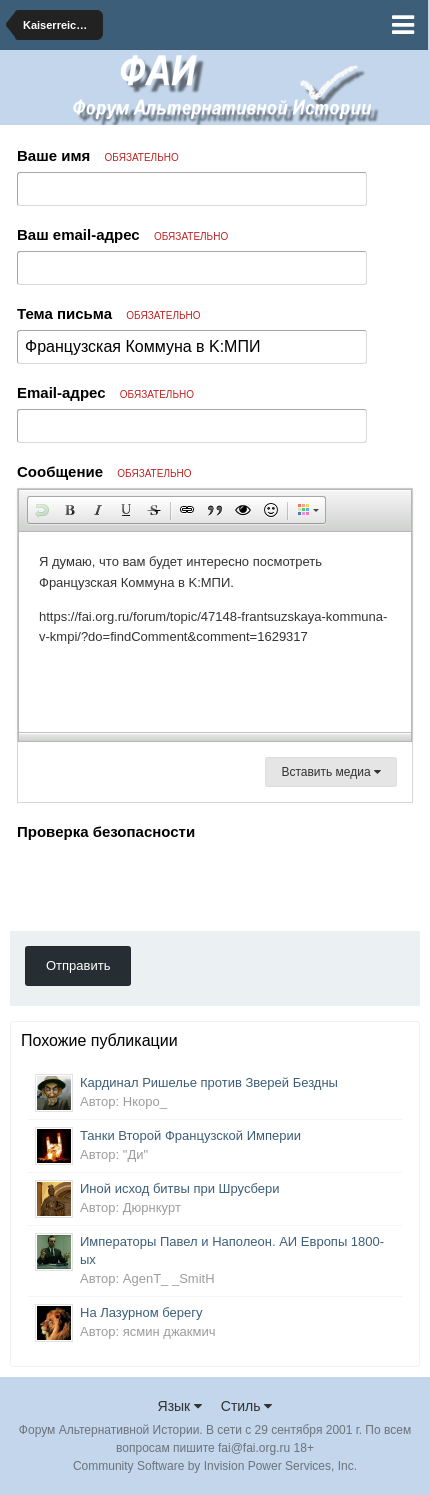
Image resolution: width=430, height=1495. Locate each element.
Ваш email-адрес (122, 234)
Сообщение (104, 471)
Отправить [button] (78, 965)
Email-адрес (105, 392)
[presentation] (169, 885)
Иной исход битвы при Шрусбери (179, 1188)
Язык (180, 1406)
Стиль (247, 1406)
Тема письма (109, 313)
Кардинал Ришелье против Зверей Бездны (209, 1082)
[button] (42, 510)
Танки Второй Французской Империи (190, 1135)
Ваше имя (98, 155)
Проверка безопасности (106, 831)
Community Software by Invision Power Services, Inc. (215, 1466)
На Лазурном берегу (141, 1312)
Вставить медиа (331, 772)
